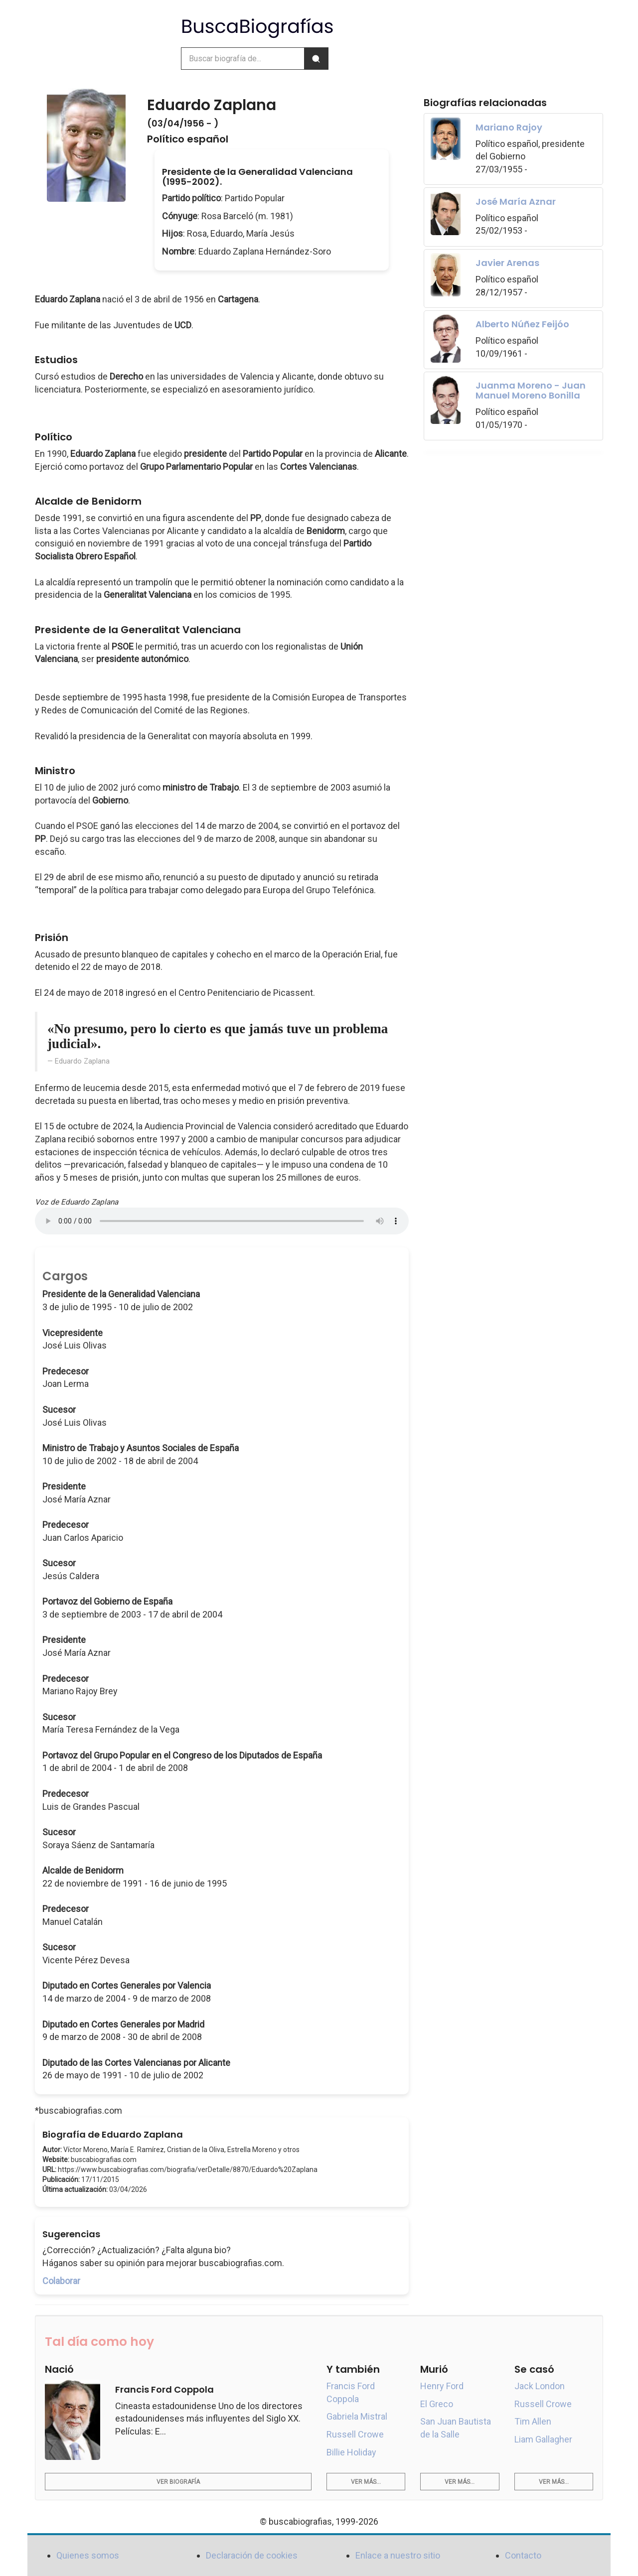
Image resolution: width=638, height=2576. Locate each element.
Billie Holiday (351, 2452)
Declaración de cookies (252, 2555)
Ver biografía (178, 2481)
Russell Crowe (355, 2434)
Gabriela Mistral (356, 2416)
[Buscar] (316, 58)
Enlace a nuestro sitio (397, 2555)
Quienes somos (87, 2555)
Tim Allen (532, 2421)
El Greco (436, 2404)
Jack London (539, 2386)
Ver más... (366, 2481)
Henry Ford (442, 2386)
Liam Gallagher (543, 2439)
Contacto (523, 2555)
